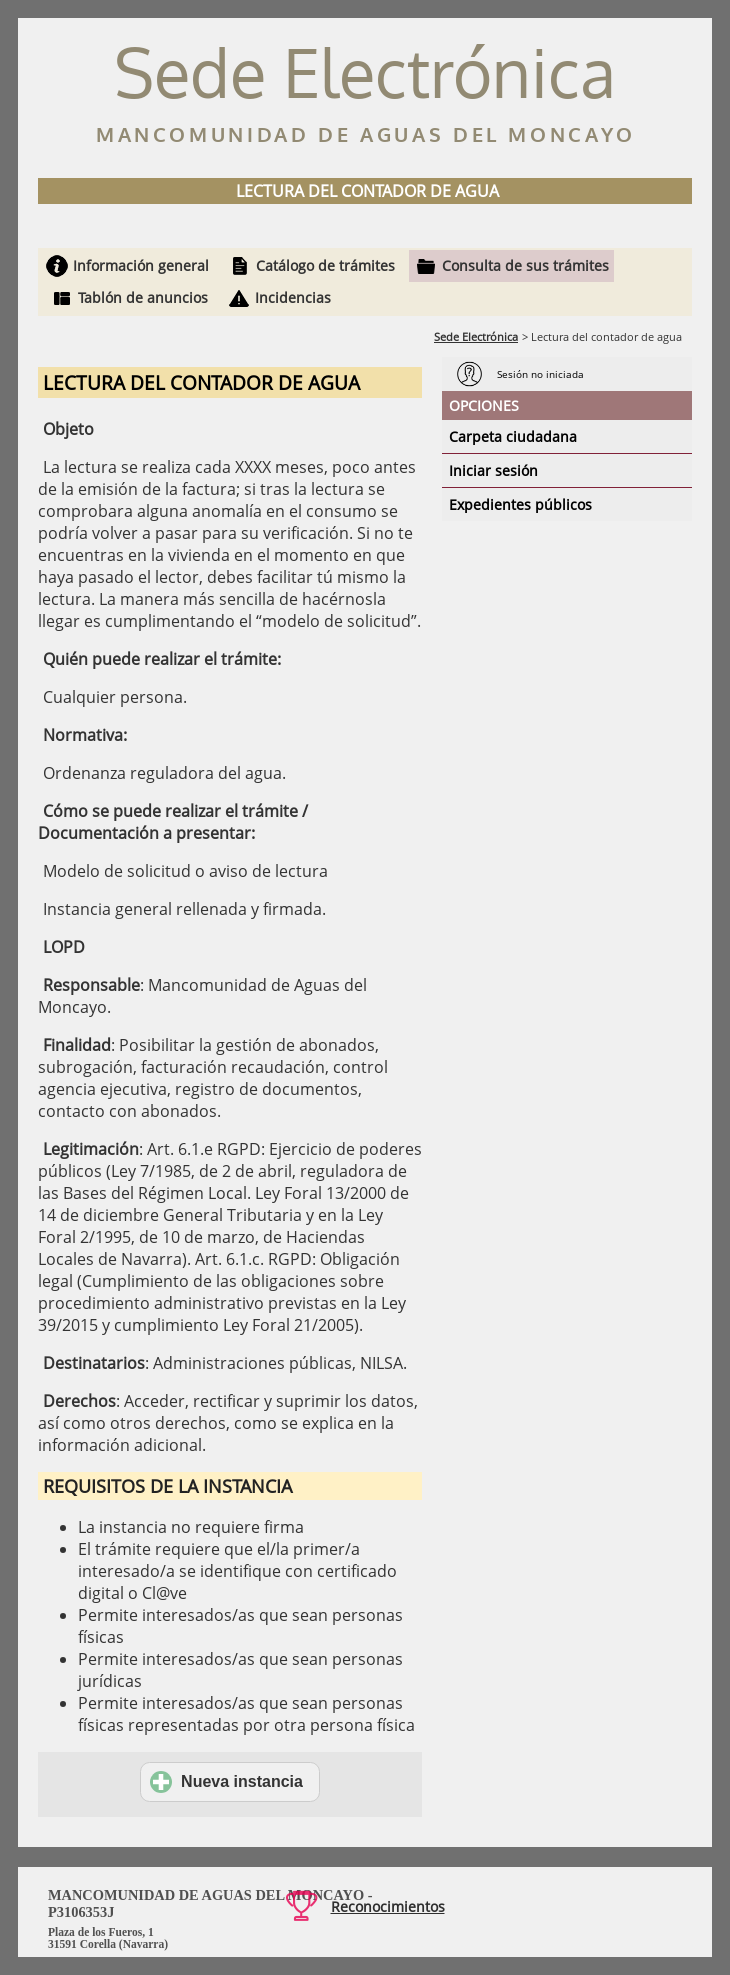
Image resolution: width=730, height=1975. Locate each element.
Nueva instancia (226, 1782)
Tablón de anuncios (143, 297)
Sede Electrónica (476, 336)
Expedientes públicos (520, 504)
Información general (141, 265)
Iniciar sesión (493, 470)
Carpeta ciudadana (513, 436)
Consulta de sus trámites (525, 265)
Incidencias (293, 297)
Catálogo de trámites (325, 265)
